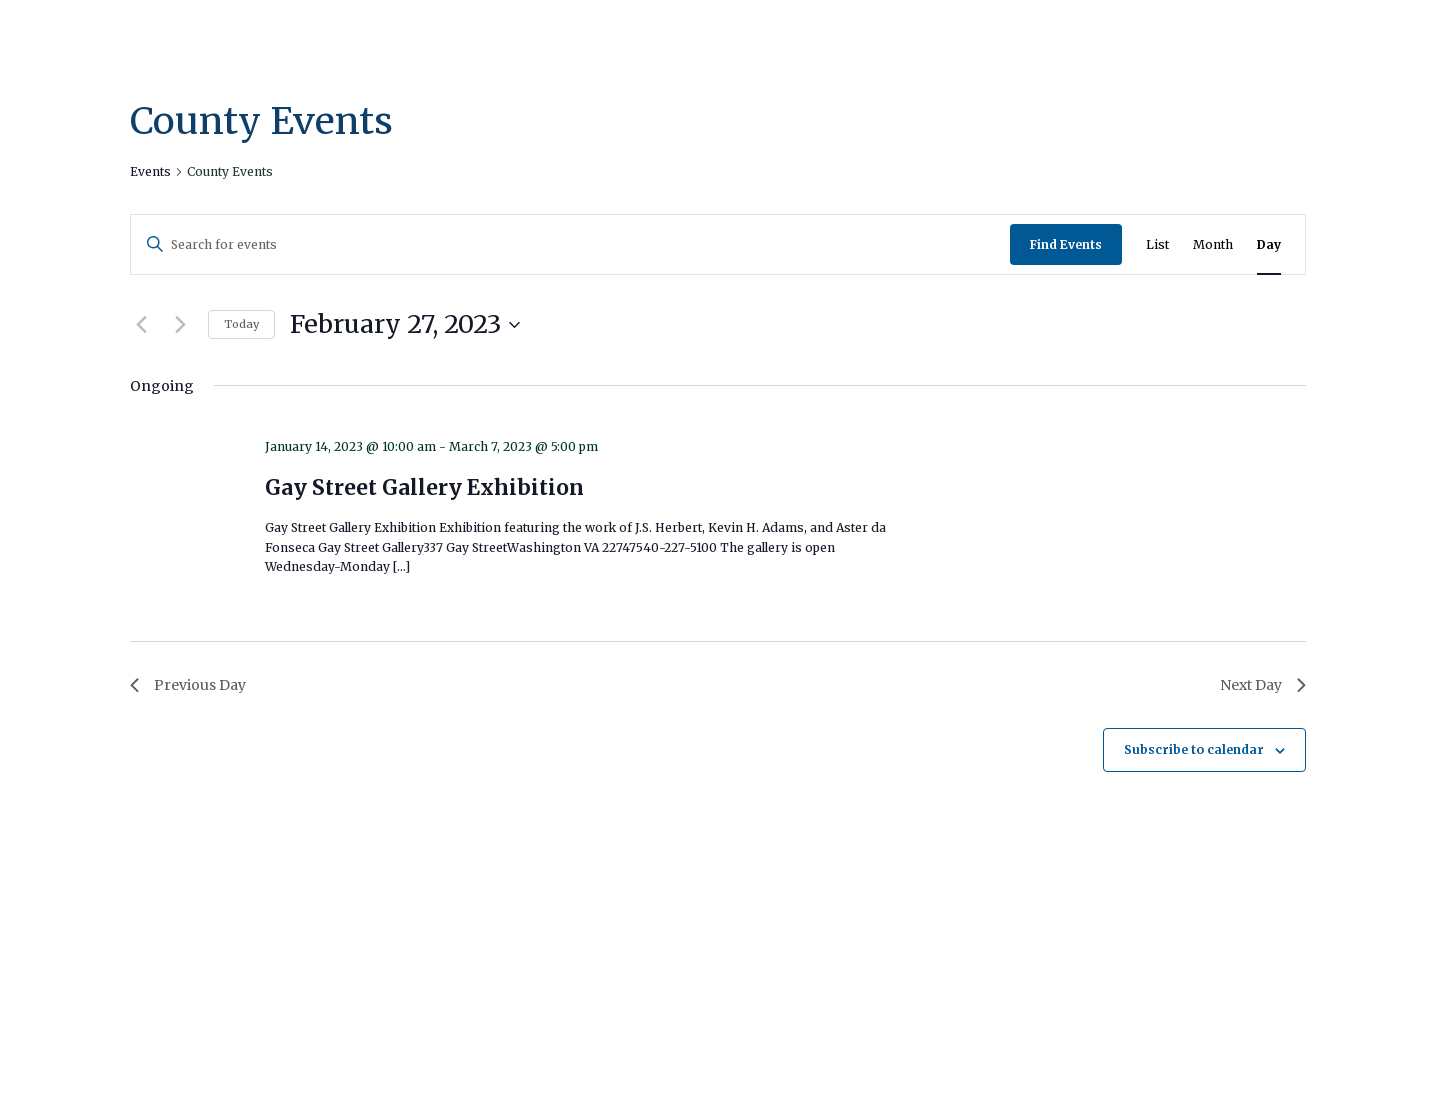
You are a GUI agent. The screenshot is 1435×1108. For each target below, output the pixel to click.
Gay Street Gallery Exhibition (424, 487)
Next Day (1263, 685)
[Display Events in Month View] (1213, 244)
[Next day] (181, 325)
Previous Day (188, 685)
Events (150, 171)
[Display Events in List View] (1157, 244)
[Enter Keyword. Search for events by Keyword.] (570, 244)
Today (241, 324)
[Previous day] (142, 325)
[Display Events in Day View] (1269, 244)
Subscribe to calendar (1194, 749)
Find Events (1066, 244)
